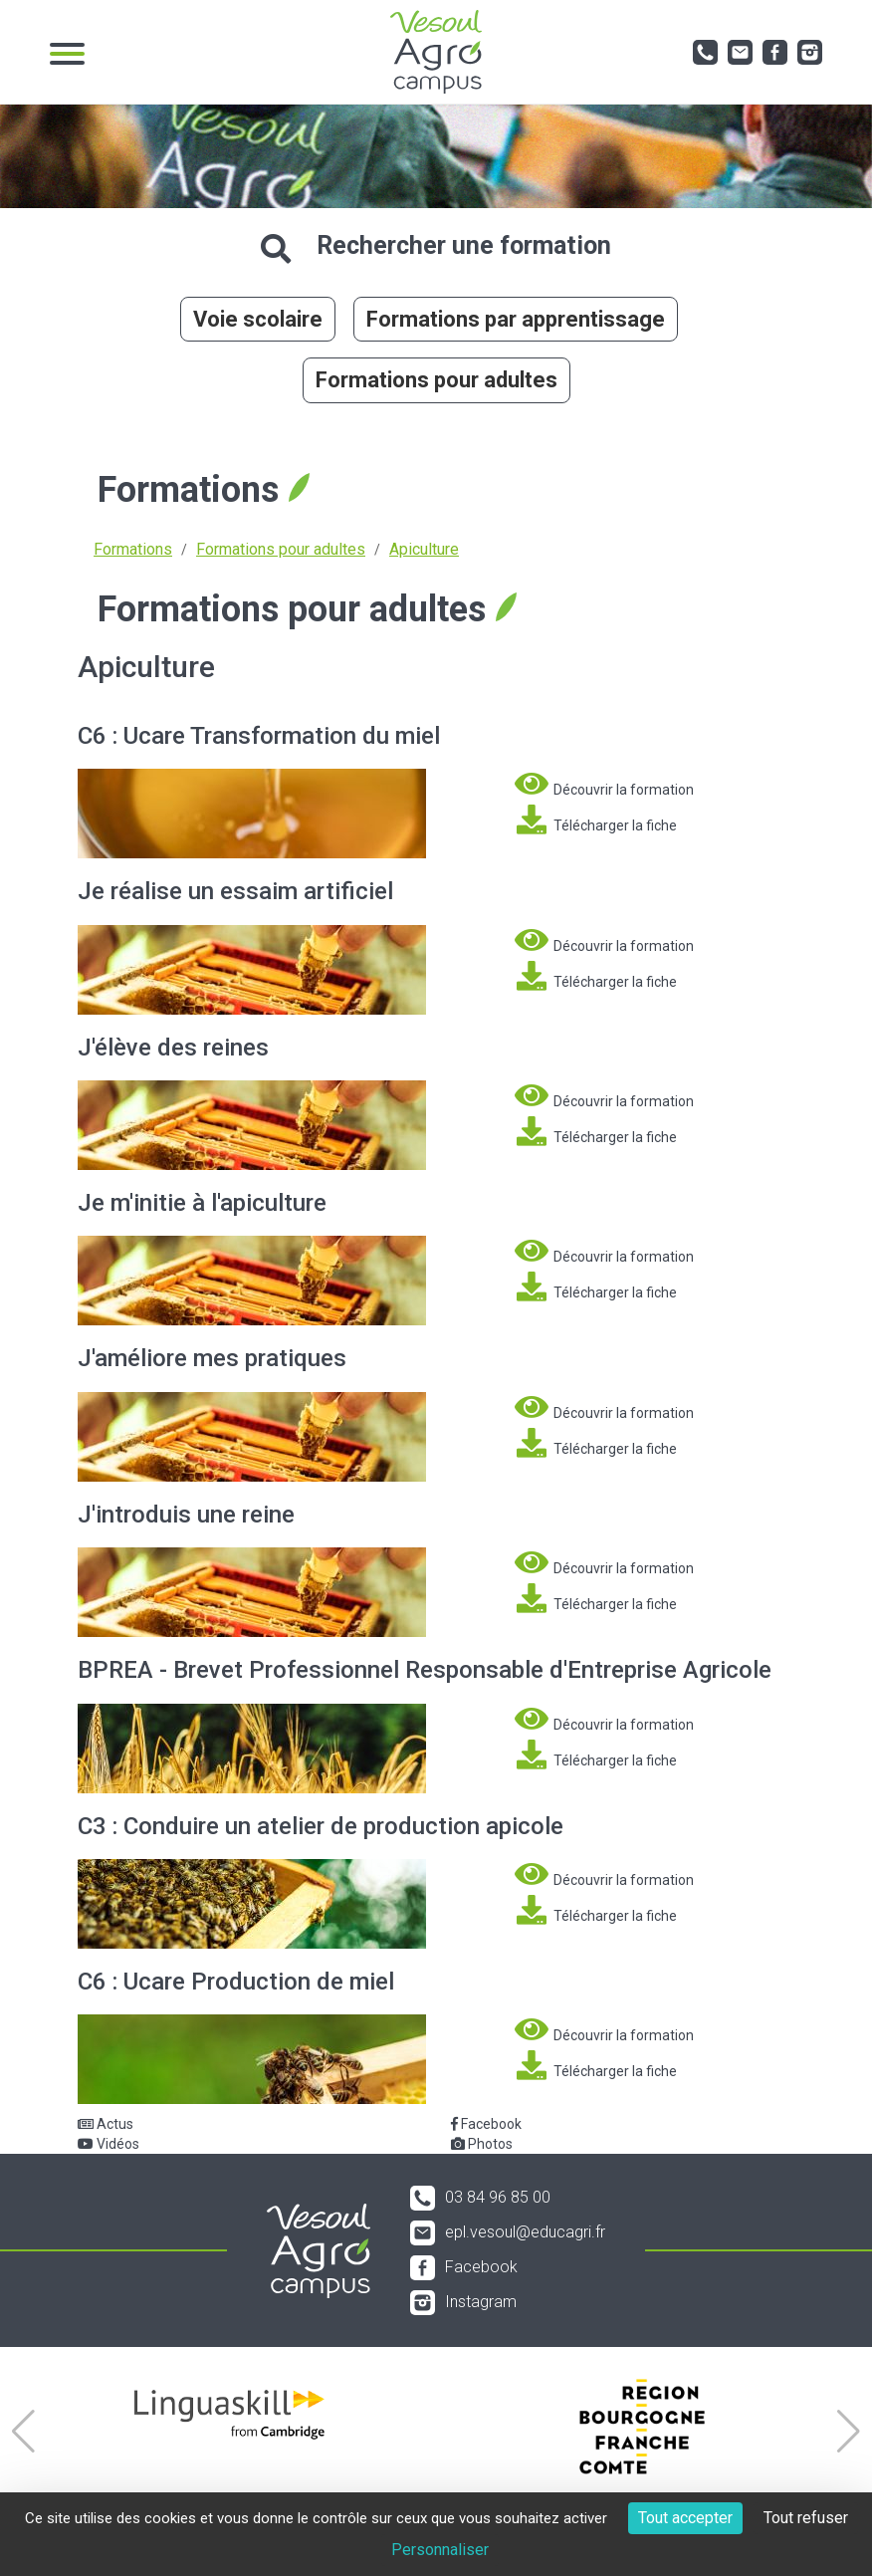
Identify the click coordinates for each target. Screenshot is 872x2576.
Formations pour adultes (436, 379)
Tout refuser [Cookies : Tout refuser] (805, 2517)
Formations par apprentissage (515, 319)
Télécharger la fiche (596, 819)
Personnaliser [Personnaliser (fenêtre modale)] (440, 2549)
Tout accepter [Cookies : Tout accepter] (685, 2517)
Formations (133, 549)
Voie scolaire (258, 319)
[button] (23, 2432)
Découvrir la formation (604, 784)
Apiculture (424, 549)
